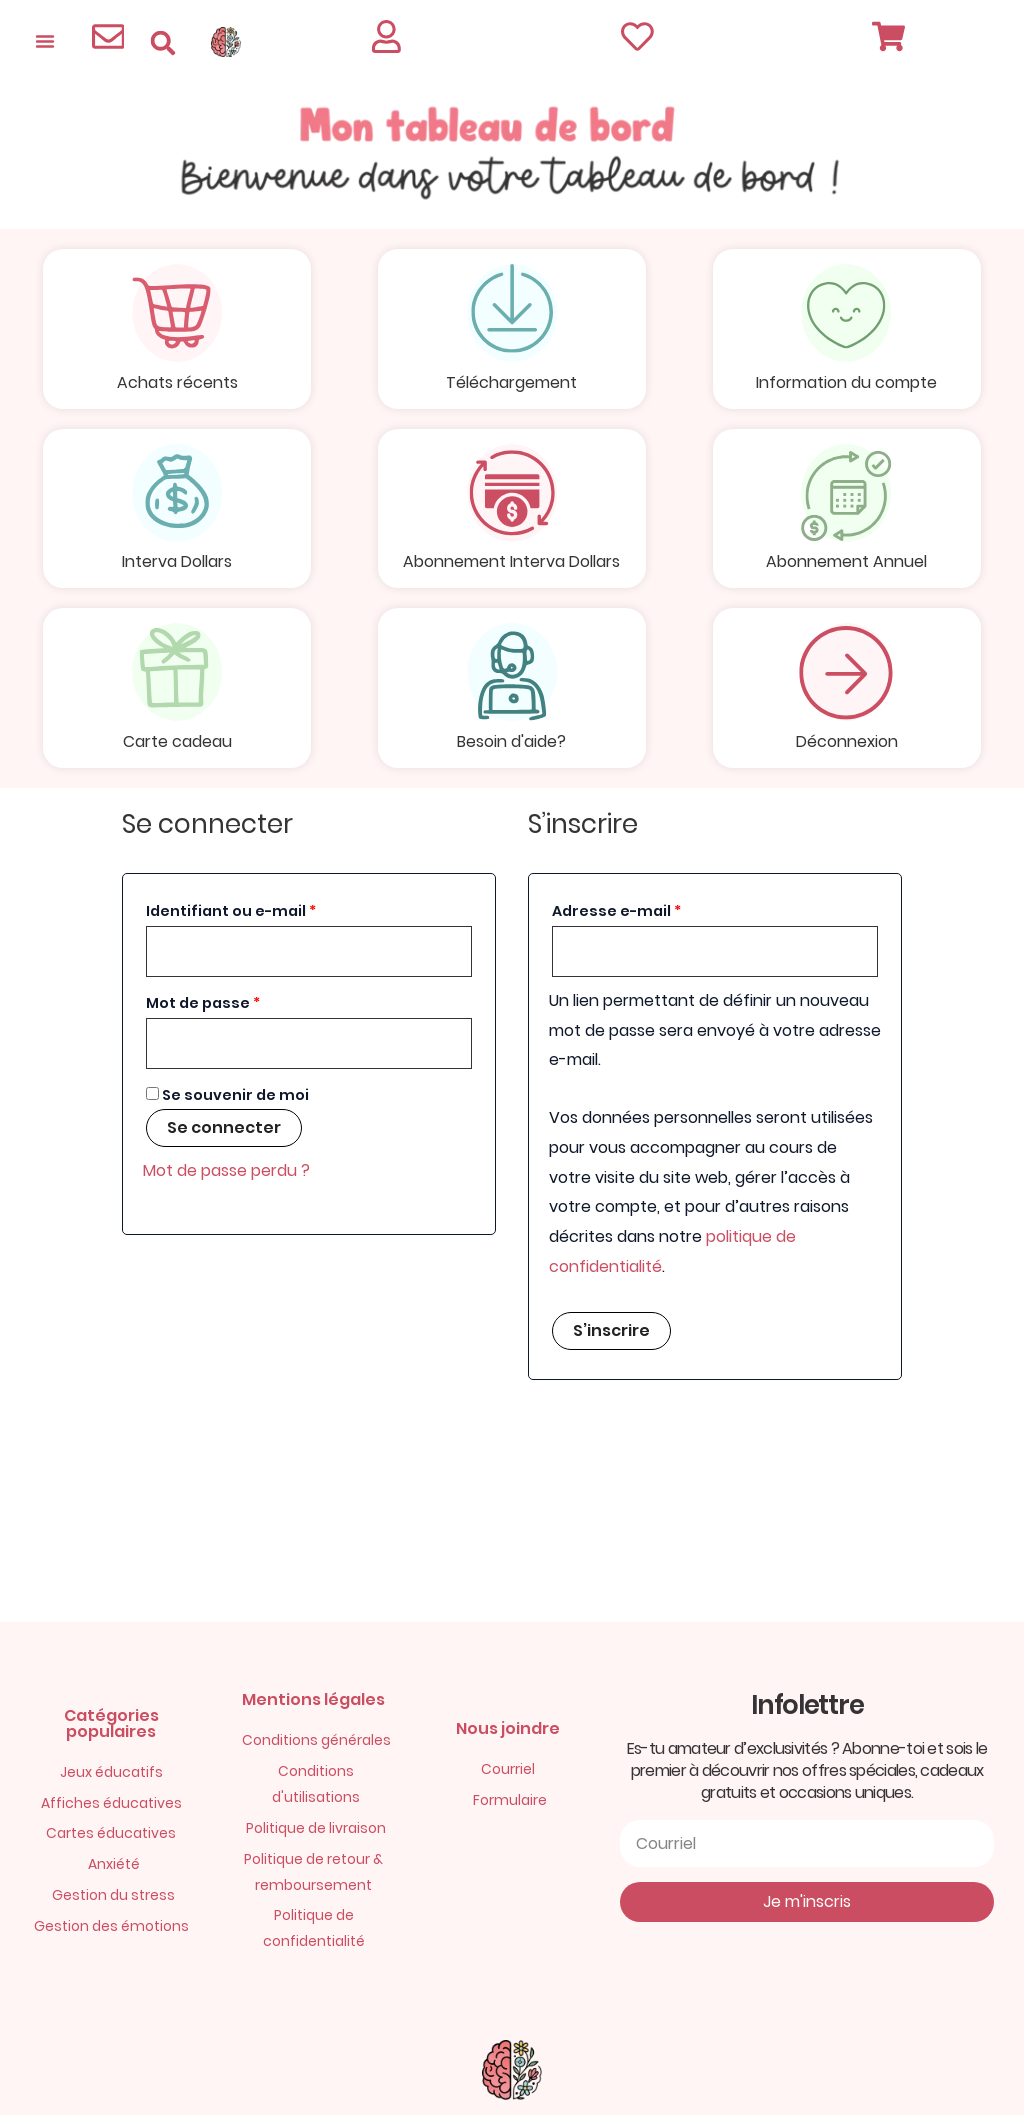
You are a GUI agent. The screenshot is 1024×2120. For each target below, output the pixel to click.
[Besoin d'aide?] (512, 676)
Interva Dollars (177, 564)
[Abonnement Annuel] (847, 495)
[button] (162, 42)
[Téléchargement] (512, 314)
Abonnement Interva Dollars (511, 564)
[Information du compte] (847, 314)
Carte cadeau (177, 745)
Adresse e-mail (660, 913)
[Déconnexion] (847, 676)
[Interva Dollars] (177, 495)
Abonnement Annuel (846, 564)
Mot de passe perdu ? (226, 1175)
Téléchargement (511, 383)
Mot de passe (246, 1005)
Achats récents (177, 383)
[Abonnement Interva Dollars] (512, 495)
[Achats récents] (177, 314)
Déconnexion (847, 745)
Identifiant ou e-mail (274, 913)
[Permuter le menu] (45, 41)
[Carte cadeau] (177, 676)
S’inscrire (611, 1335)
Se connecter (224, 1132)
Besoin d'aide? (511, 745)
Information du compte (846, 383)
